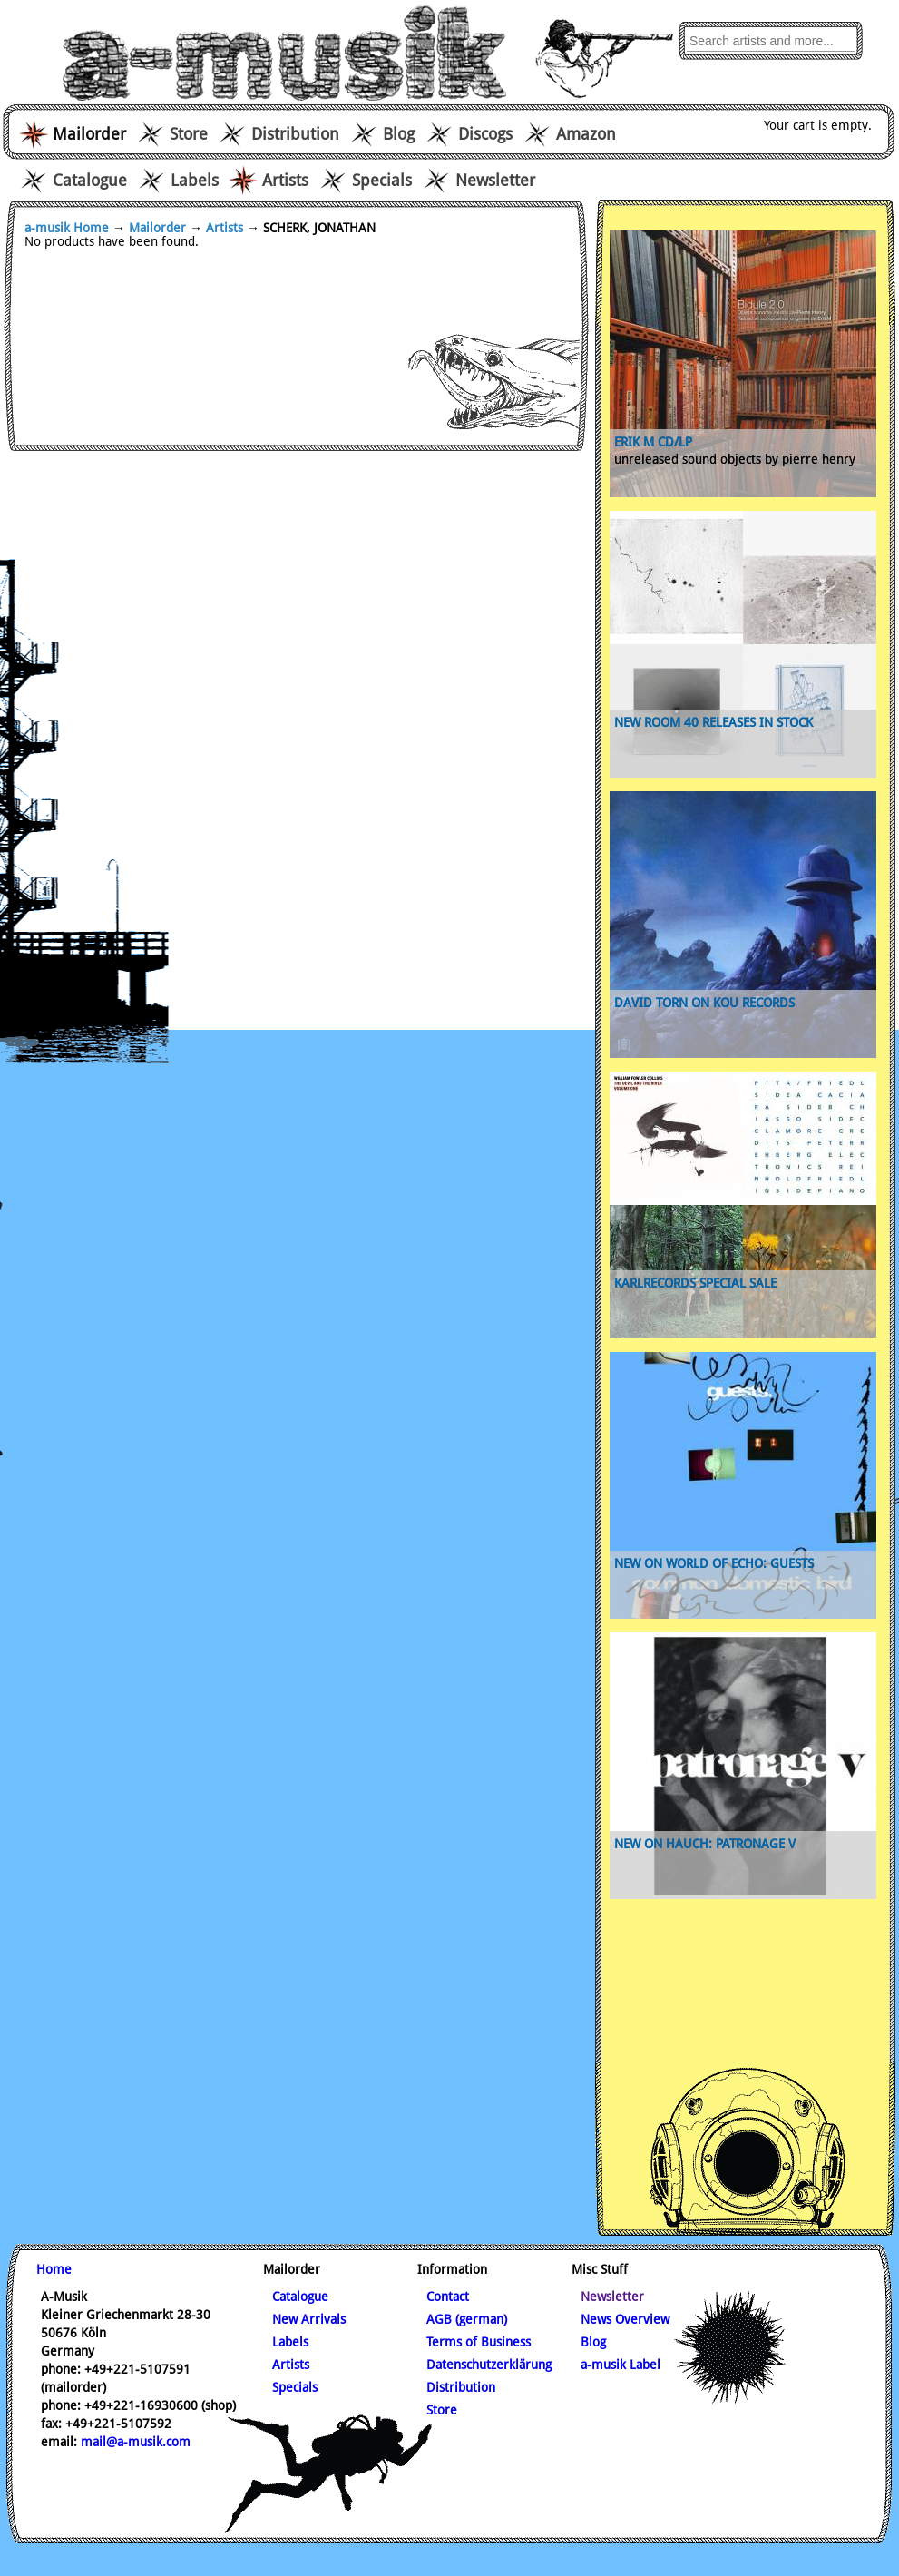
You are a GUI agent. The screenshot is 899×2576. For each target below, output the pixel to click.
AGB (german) (466, 2319)
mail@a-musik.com (136, 2441)
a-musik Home (66, 227)
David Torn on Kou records (704, 1002)
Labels (195, 180)
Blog (399, 133)
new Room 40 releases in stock (713, 722)
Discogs (485, 133)
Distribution (295, 133)
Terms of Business (478, 2342)
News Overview (625, 2319)
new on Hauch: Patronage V (705, 1844)
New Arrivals (309, 2319)
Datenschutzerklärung (489, 2364)
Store (189, 133)
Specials (382, 180)
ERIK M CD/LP (653, 442)
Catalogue (90, 180)
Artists (285, 180)
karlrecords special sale (695, 1283)
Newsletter (495, 180)
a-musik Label (620, 2364)
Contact (447, 2296)
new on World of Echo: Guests (714, 1563)
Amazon (586, 133)
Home (54, 2269)
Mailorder (157, 227)
